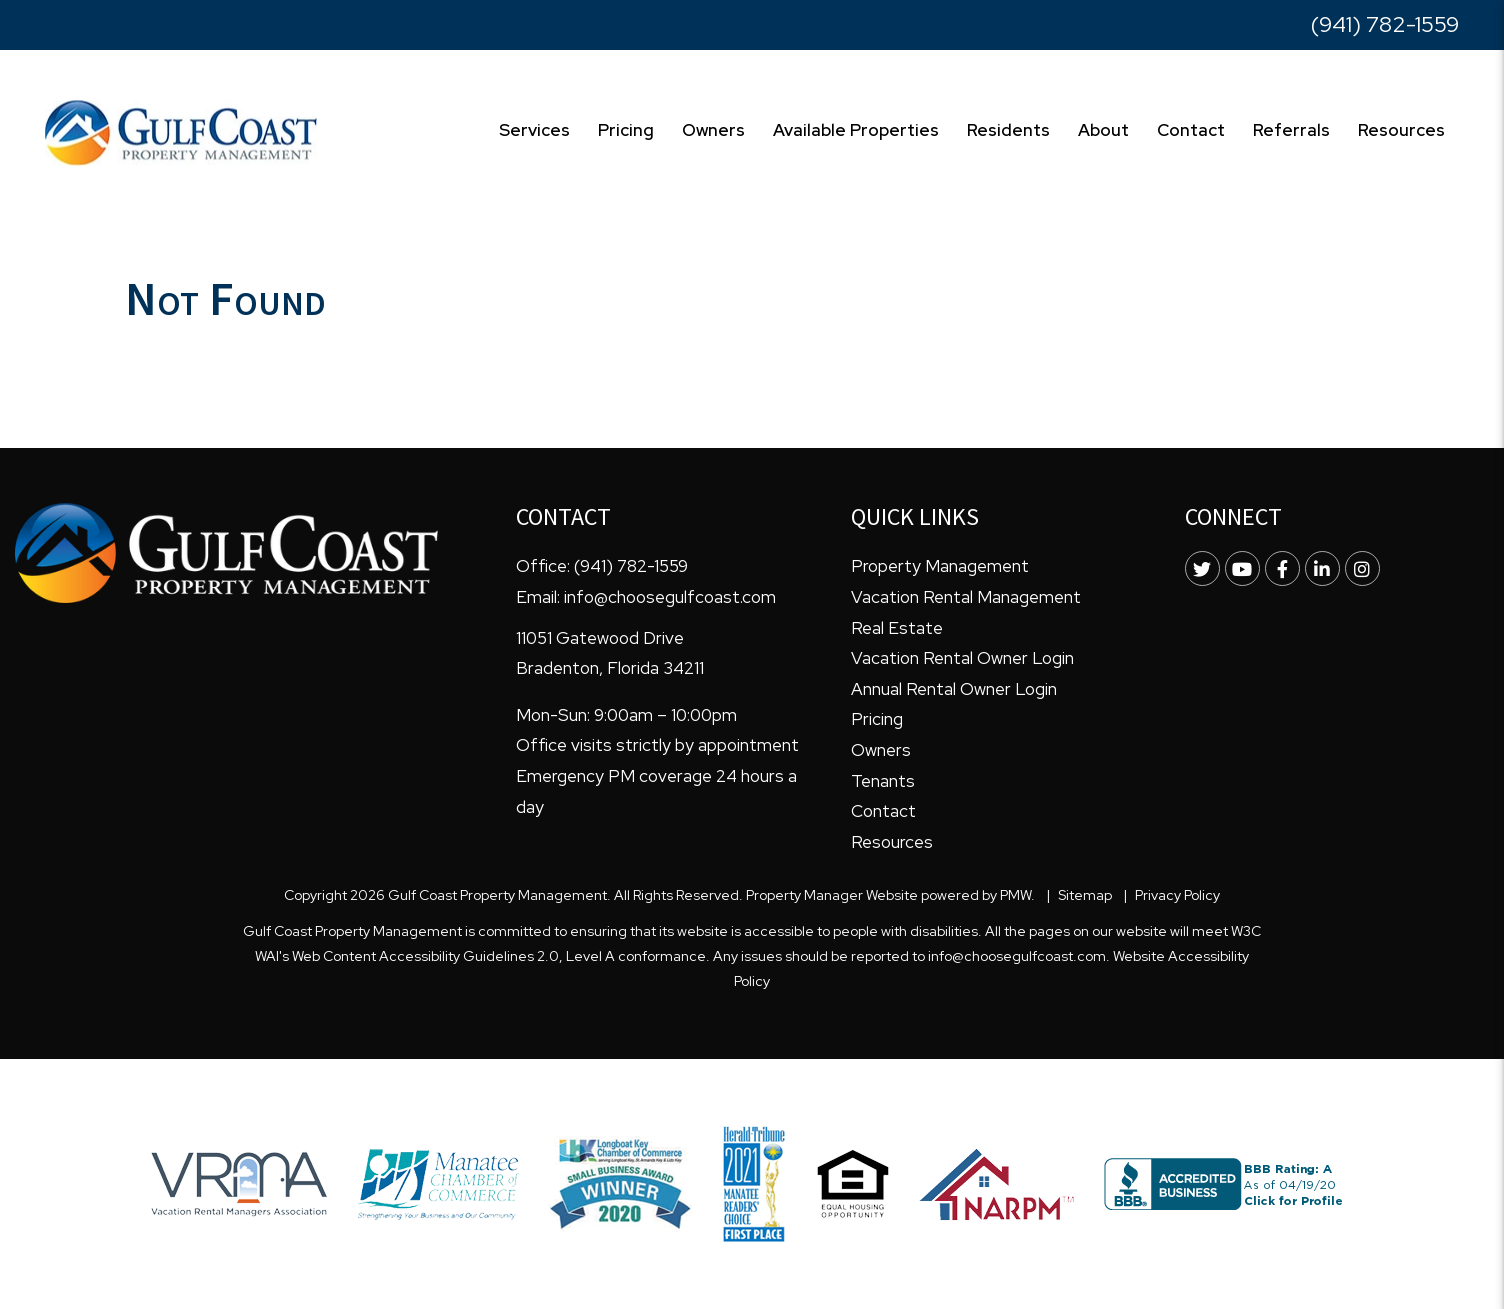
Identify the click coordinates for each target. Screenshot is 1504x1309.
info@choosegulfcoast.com (670, 597)
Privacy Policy (1177, 895)
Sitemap (1085, 895)
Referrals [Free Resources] (1291, 130)
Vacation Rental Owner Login (962, 658)
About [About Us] (1103, 130)
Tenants (883, 781)
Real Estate (897, 628)
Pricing (626, 130)
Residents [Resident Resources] (1008, 130)
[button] (1202, 568)
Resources (1401, 130)
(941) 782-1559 (1385, 24)
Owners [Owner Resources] (713, 130)
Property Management (940, 566)
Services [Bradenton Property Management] (534, 130)
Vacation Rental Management (966, 597)
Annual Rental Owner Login (954, 689)
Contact (1191, 130)
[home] (181, 131)
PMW (1015, 895)
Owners (881, 750)
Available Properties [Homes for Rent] (856, 130)
